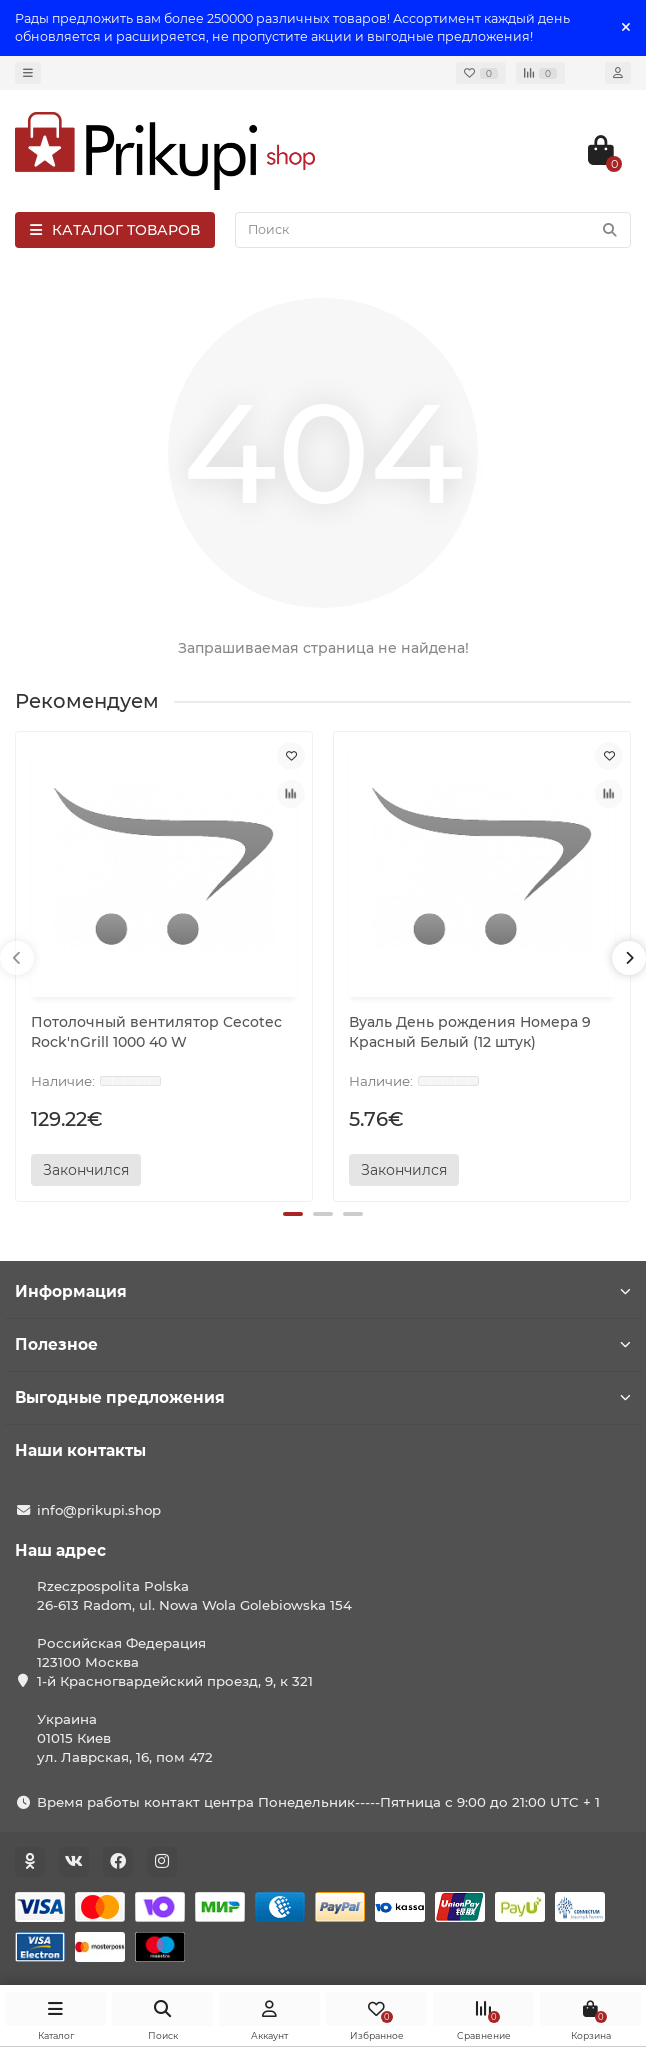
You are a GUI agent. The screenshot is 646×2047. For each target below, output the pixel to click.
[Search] (433, 230)
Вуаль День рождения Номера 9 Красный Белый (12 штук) (470, 1032)
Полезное (323, 1344)
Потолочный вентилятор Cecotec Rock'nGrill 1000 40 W (156, 1032)
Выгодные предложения (323, 1397)
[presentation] (17, 958)
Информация (323, 1291)
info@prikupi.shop (99, 1510)
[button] (293, 1214)
